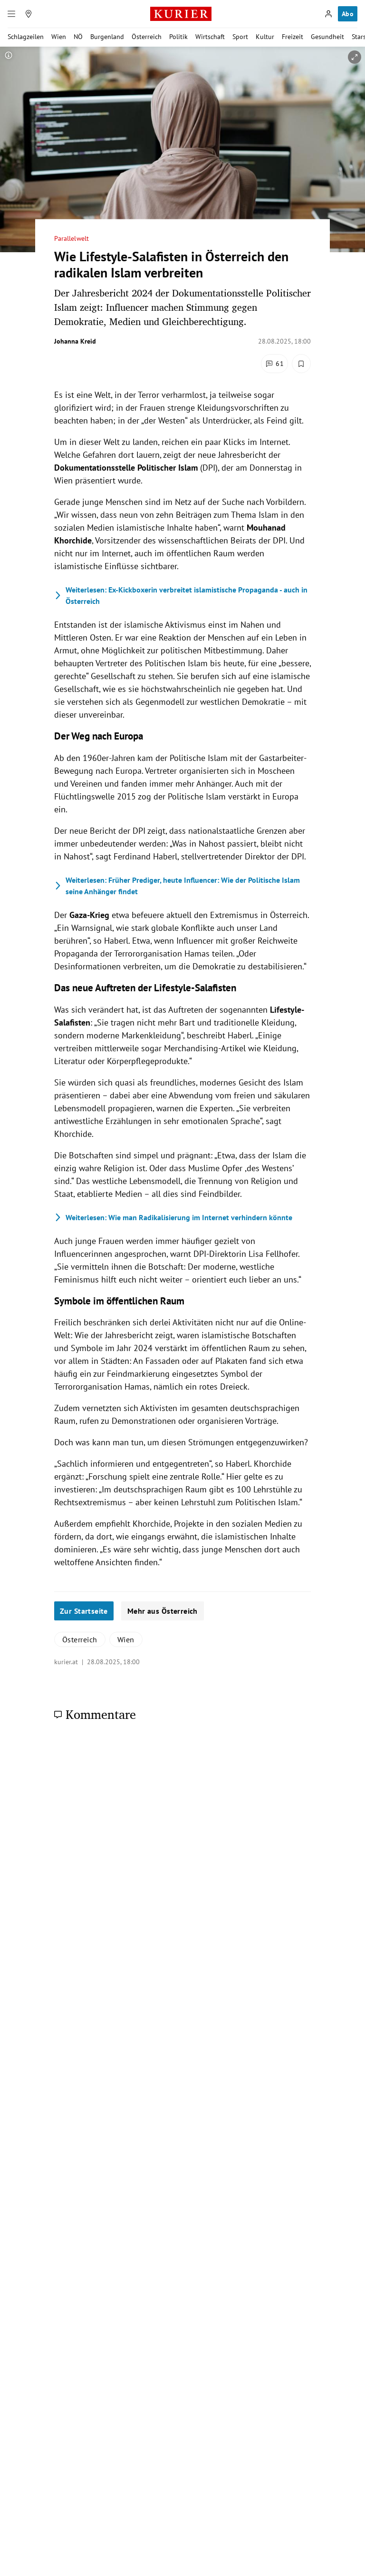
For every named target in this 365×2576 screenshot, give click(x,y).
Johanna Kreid (75, 341)
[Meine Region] (28, 13)
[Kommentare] (274, 363)
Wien (58, 36)
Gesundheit (327, 36)
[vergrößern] (354, 57)
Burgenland (107, 36)
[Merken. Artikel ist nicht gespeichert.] (301, 363)
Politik (178, 36)
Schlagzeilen (26, 36)
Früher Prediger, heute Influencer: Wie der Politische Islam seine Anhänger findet (177, 885)
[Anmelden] (328, 13)
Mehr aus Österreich (162, 1611)
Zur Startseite (84, 1611)
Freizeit (292, 36)
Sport (240, 36)
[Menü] (11, 13)
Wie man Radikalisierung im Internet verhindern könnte (173, 1217)
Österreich (147, 36)
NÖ (78, 36)
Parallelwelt (71, 239)
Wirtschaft (210, 36)
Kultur (265, 36)
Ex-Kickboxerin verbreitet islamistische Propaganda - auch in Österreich (180, 595)
